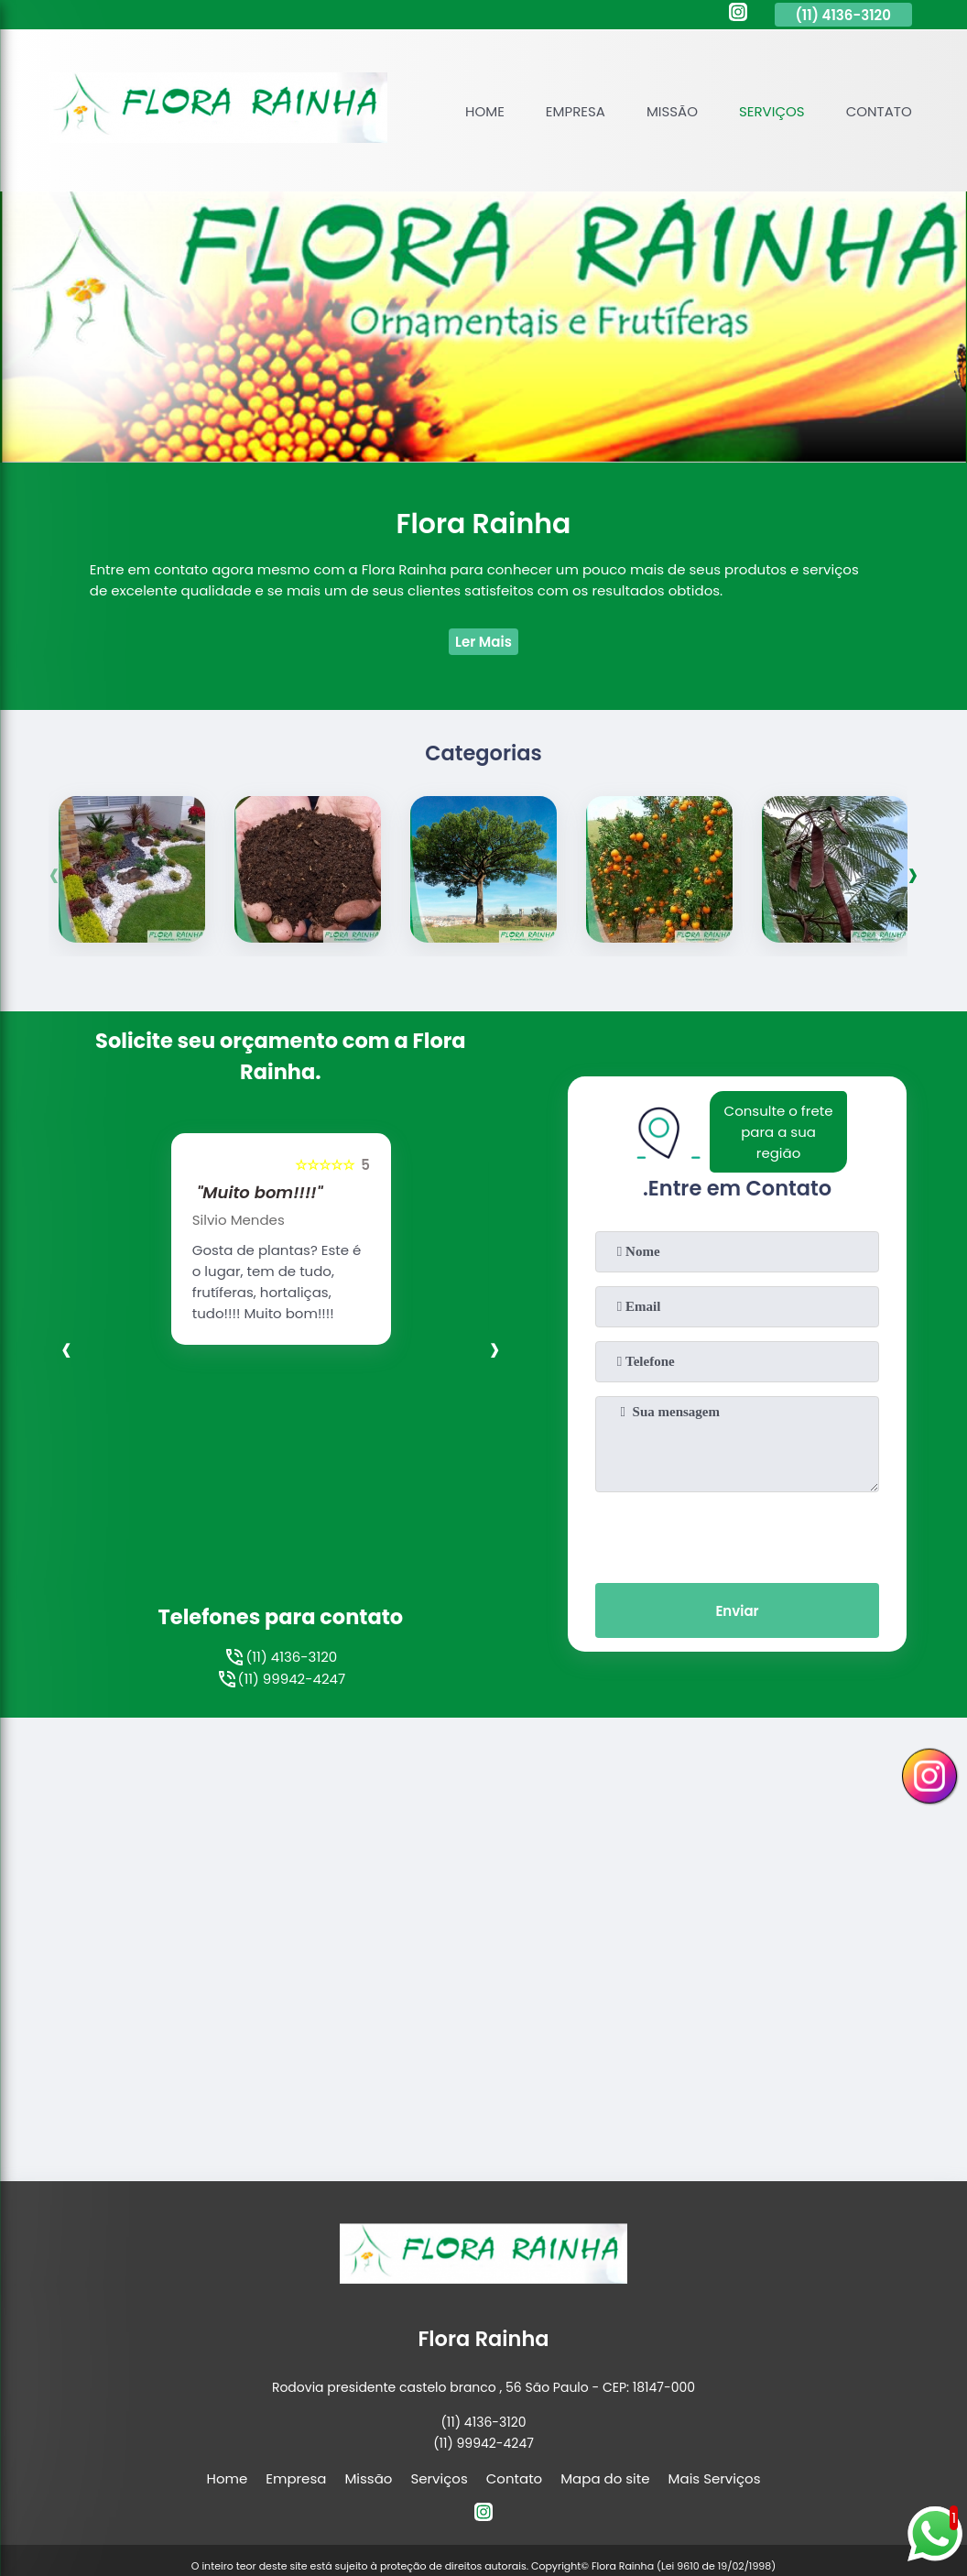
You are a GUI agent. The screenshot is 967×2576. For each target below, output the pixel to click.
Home (485, 111)
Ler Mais (483, 641)
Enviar (736, 1611)
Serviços (772, 111)
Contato (879, 111)
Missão (672, 111)
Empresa (575, 111)
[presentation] (54, 874)
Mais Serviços (714, 2384)
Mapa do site (604, 2384)
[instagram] (738, 15)
